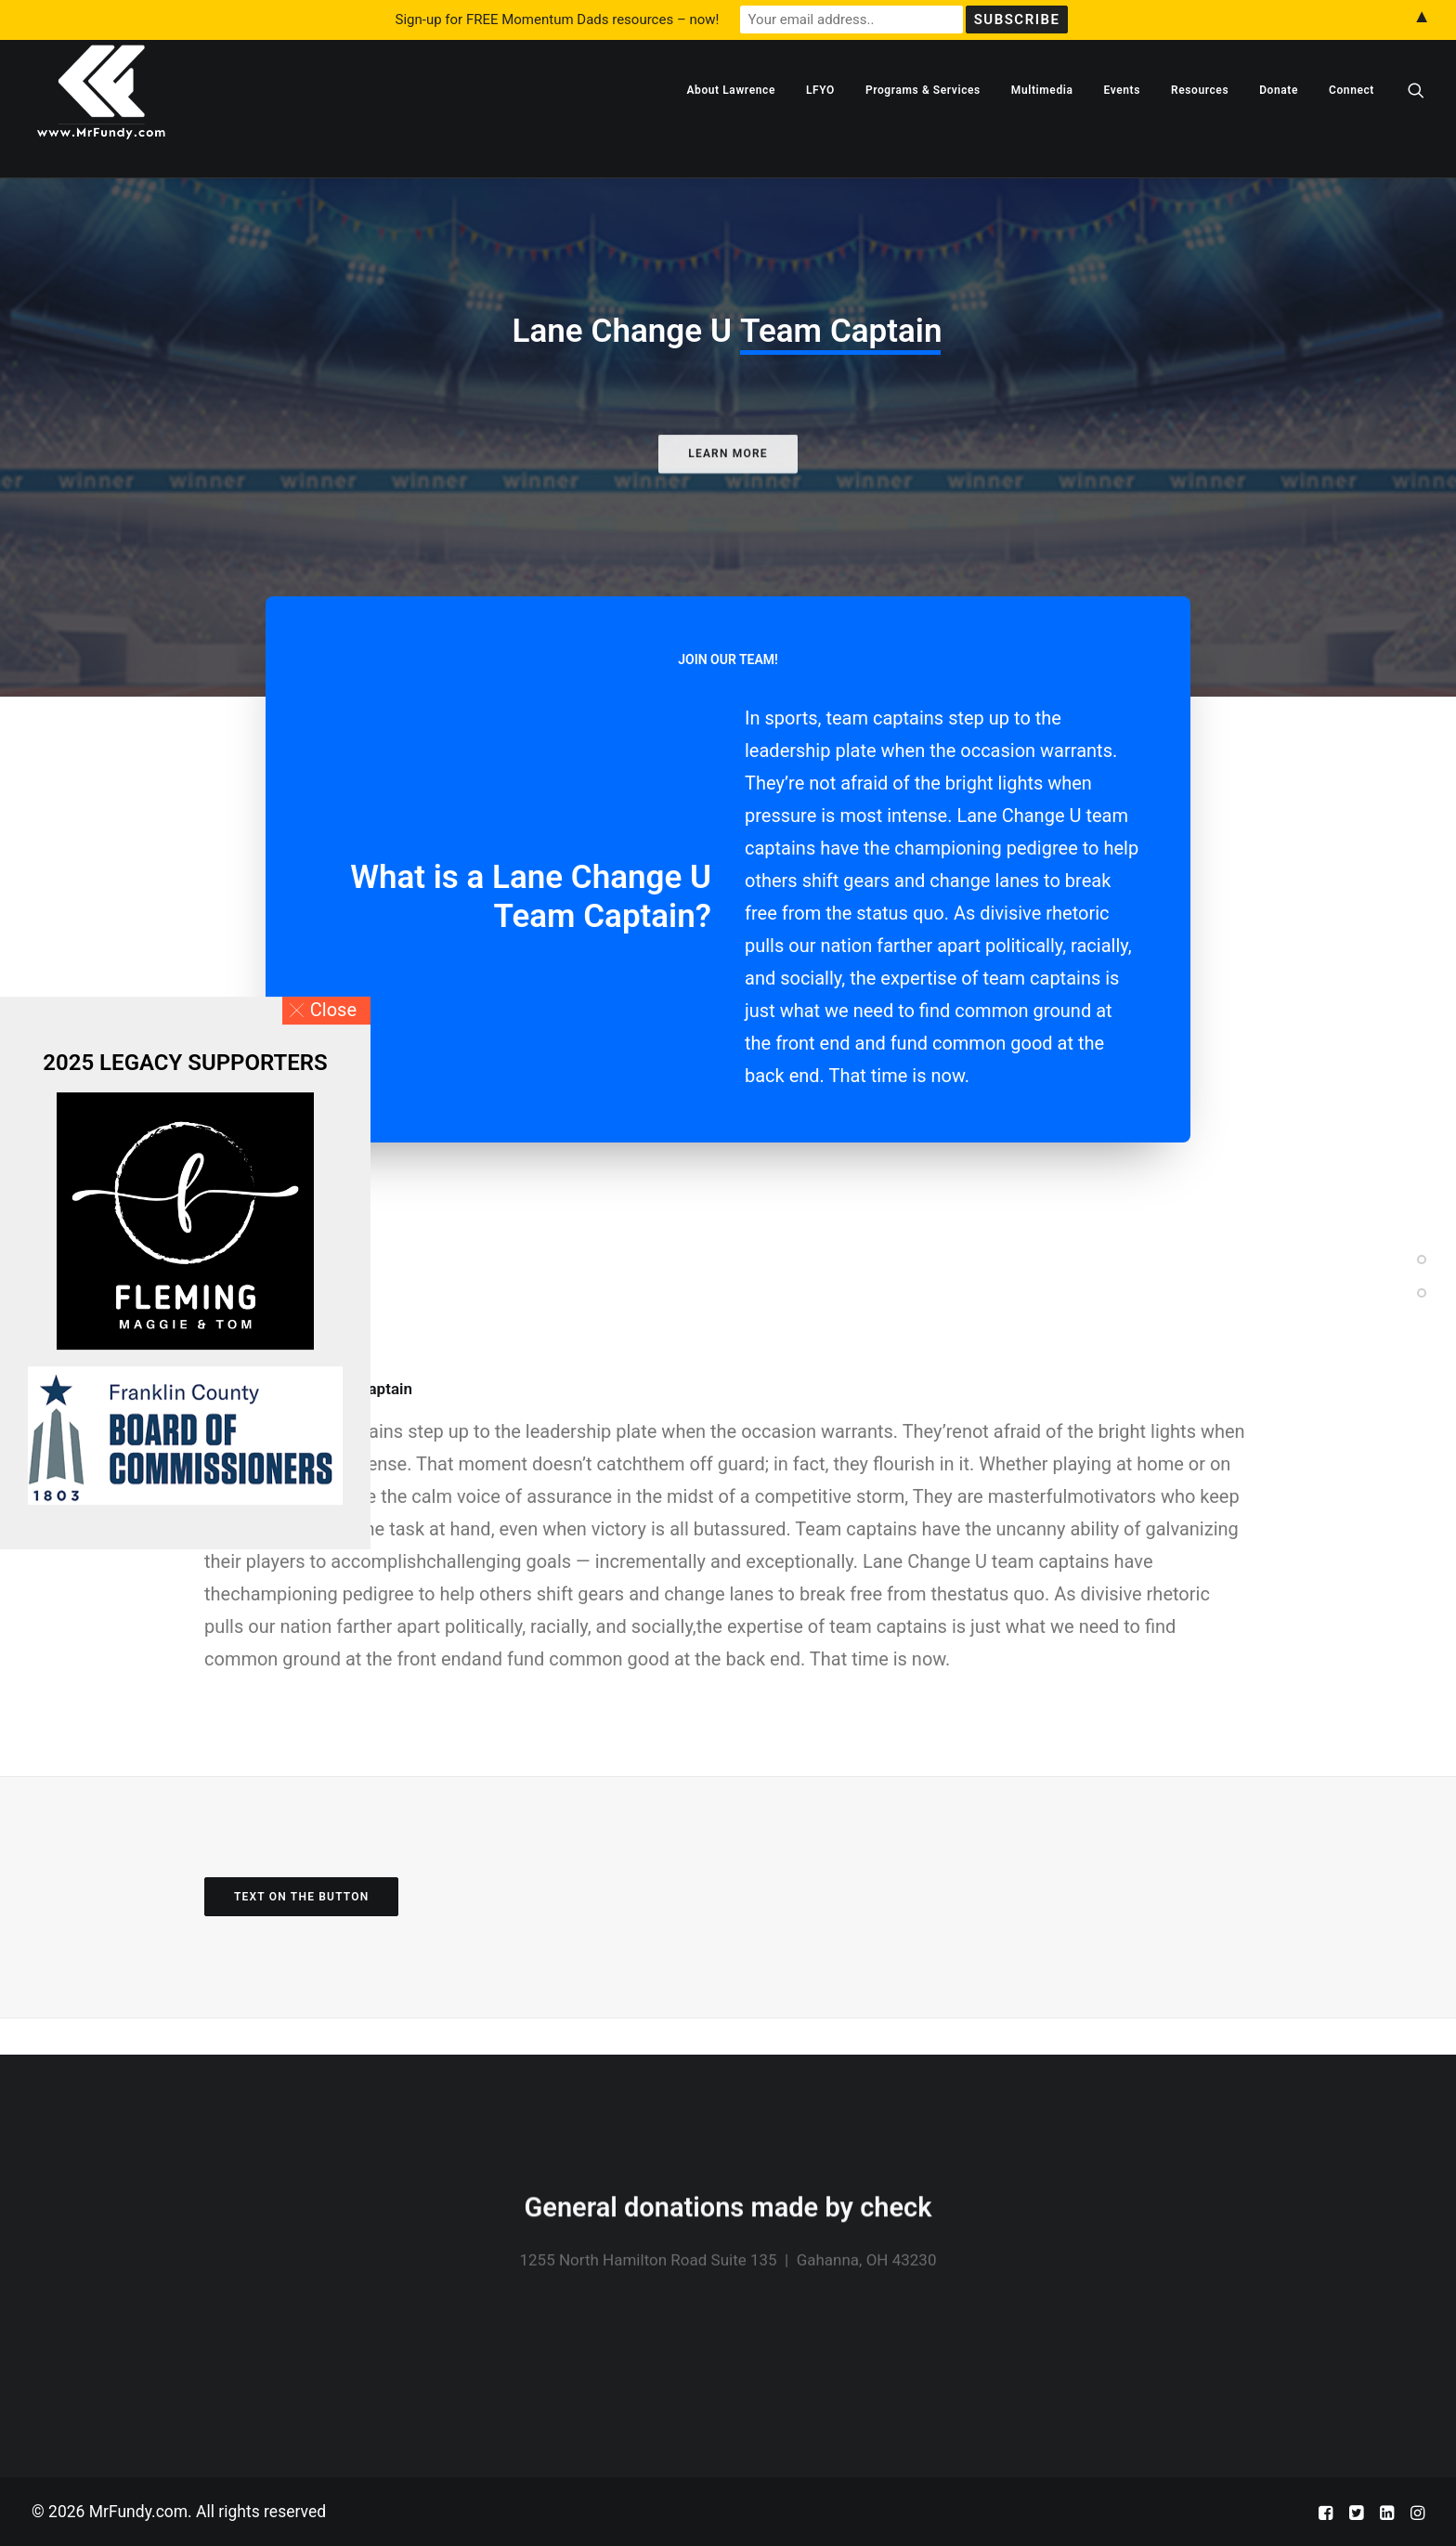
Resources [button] (1199, 127)
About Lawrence (730, 127)
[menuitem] (730, 127)
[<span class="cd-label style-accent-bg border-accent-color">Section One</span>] (1422, 1254)
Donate (1278, 127)
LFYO (820, 127)
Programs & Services (923, 127)
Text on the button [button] (301, 1933)
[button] (1416, 127)
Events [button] (1121, 127)
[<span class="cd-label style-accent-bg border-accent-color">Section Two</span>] (1422, 1287)
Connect (1351, 127)
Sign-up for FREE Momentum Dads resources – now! (558, 19)
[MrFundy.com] (101, 127)
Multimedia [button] (1042, 127)
